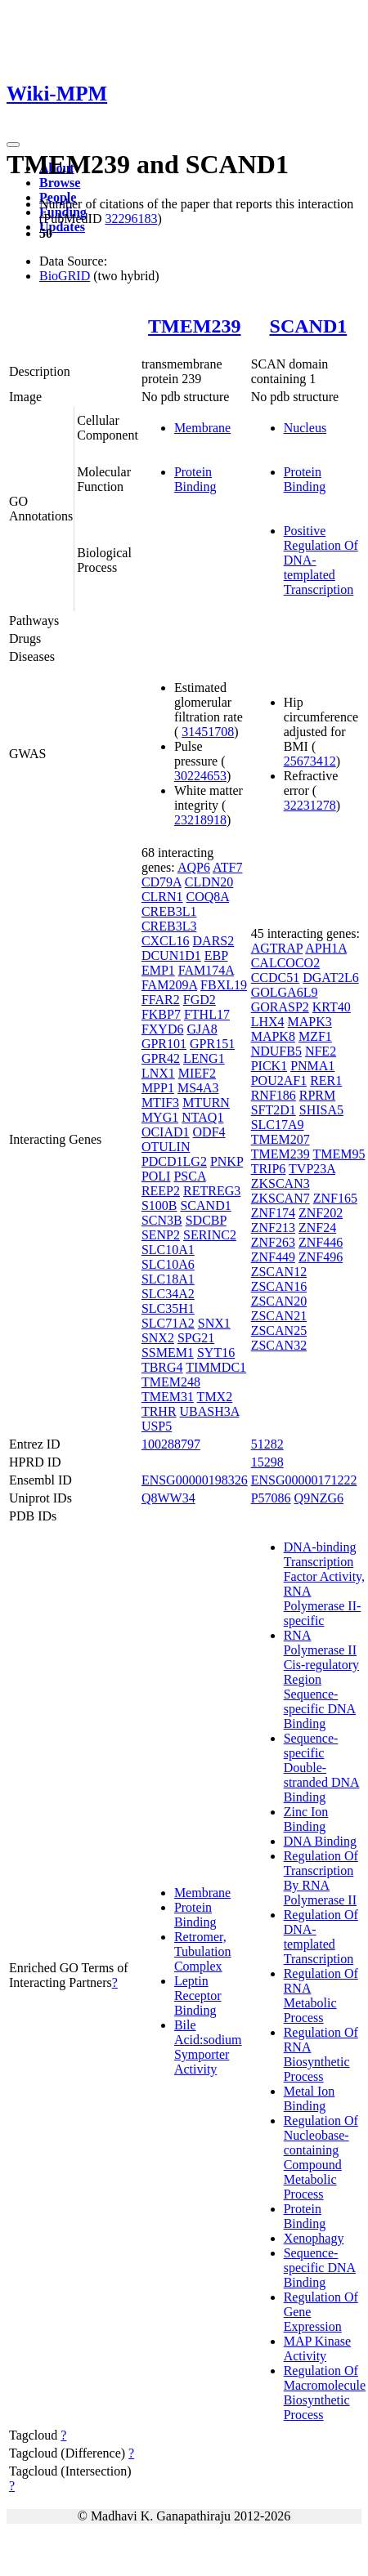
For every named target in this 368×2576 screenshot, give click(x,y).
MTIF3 (160, 1102)
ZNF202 (320, 1213)
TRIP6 (268, 1169)
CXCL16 (165, 941)
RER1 (326, 1080)
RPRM (317, 1095)
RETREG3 (211, 1191)
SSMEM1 (167, 1352)
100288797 (170, 1444)
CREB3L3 (169, 926)
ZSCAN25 (279, 1330)
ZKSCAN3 (280, 1183)
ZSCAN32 (279, 1345)
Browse (59, 183)
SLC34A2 (168, 1294)
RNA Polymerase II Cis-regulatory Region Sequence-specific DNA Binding (321, 1679)
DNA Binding (320, 1841)
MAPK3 (310, 1022)
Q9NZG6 (318, 1498)
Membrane (202, 428)
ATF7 (227, 867)
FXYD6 (162, 1029)
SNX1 (214, 1323)
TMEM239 (194, 326)
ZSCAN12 (279, 1272)
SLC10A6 (168, 1264)
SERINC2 (209, 1235)
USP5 (156, 1426)
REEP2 (160, 1191)
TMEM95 (338, 1154)
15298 (267, 1462)
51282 (267, 1444)
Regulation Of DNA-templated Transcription (321, 1937)
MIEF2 (197, 1073)
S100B (159, 1205)
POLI (156, 1176)
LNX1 (158, 1073)
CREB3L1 (169, 911)
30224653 (200, 776)
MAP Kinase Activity (318, 2348)
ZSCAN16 (279, 1286)
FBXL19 (223, 985)
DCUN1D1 (171, 955)
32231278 (310, 805)
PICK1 (269, 1066)
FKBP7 (161, 1014)
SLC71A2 (168, 1323)
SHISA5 (321, 1110)
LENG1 (204, 1058)
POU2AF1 (279, 1080)
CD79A (161, 882)
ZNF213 (273, 1227)
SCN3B (161, 1220)
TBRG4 (162, 1367)
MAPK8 (273, 1036)
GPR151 (212, 1044)
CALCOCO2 (285, 963)
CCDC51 (275, 977)
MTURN (206, 1102)
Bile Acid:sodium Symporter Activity (208, 2047)
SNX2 (157, 1338)
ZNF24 (317, 1227)
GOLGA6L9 (284, 992)
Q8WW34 (168, 1498)
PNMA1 (312, 1066)
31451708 (208, 732)
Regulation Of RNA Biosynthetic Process (321, 2054)
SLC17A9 (277, 1125)
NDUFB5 (276, 1051)
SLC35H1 (168, 1308)
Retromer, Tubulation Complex (202, 1951)
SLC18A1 (168, 1279)
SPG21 (195, 1338)
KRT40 (331, 1007)
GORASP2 (280, 1007)
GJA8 (201, 1029)
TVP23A (312, 1169)
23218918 (200, 820)
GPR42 (160, 1058)
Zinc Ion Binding (306, 1819)
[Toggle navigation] (13, 144)
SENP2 (160, 1235)
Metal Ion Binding (309, 2098)
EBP (216, 955)
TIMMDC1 (216, 1367)
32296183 (131, 218)
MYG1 (159, 1117)
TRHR (159, 1411)
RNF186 (273, 1095)
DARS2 (214, 941)
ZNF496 (320, 1257)
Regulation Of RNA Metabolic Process (321, 1996)
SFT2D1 (273, 1110)
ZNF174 (273, 1213)
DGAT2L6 (330, 977)
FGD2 (199, 1000)
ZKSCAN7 (280, 1198)
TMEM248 (170, 1382)
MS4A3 (198, 1088)
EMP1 (158, 970)
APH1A (326, 948)
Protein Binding (195, 479)
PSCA (189, 1176)
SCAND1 (309, 326)
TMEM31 (167, 1397)
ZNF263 (273, 1242)
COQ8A (207, 897)
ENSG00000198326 (194, 1480)
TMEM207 (280, 1139)
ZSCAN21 (279, 1316)
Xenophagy (314, 2238)
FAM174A (206, 970)
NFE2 (320, 1051)
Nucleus (305, 428)
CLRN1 (162, 897)
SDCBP (206, 1220)
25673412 (310, 761)
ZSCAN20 (279, 1301)
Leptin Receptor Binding (198, 1995)
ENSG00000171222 (304, 1480)
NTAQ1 (202, 1117)
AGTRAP (277, 948)
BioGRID (64, 276)
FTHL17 (207, 1014)
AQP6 (193, 867)
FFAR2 (160, 1000)
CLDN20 (209, 882)
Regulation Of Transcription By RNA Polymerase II (321, 1878)
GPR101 (163, 1044)
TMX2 (215, 1397)
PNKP (226, 1161)
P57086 (271, 1498)
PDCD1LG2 (174, 1161)
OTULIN (166, 1147)
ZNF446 (320, 1242)
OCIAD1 (165, 1132)
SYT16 (216, 1352)
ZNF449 (273, 1257)
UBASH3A (210, 1411)
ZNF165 (335, 1198)
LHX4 (268, 1022)
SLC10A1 (168, 1250)
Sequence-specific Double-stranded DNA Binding (322, 1767)
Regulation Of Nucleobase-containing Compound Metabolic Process (321, 2157)
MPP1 (157, 1088)
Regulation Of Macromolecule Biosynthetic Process (325, 2393)
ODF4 (209, 1132)
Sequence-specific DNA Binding (320, 2267)
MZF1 (315, 1036)
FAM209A (169, 985)
